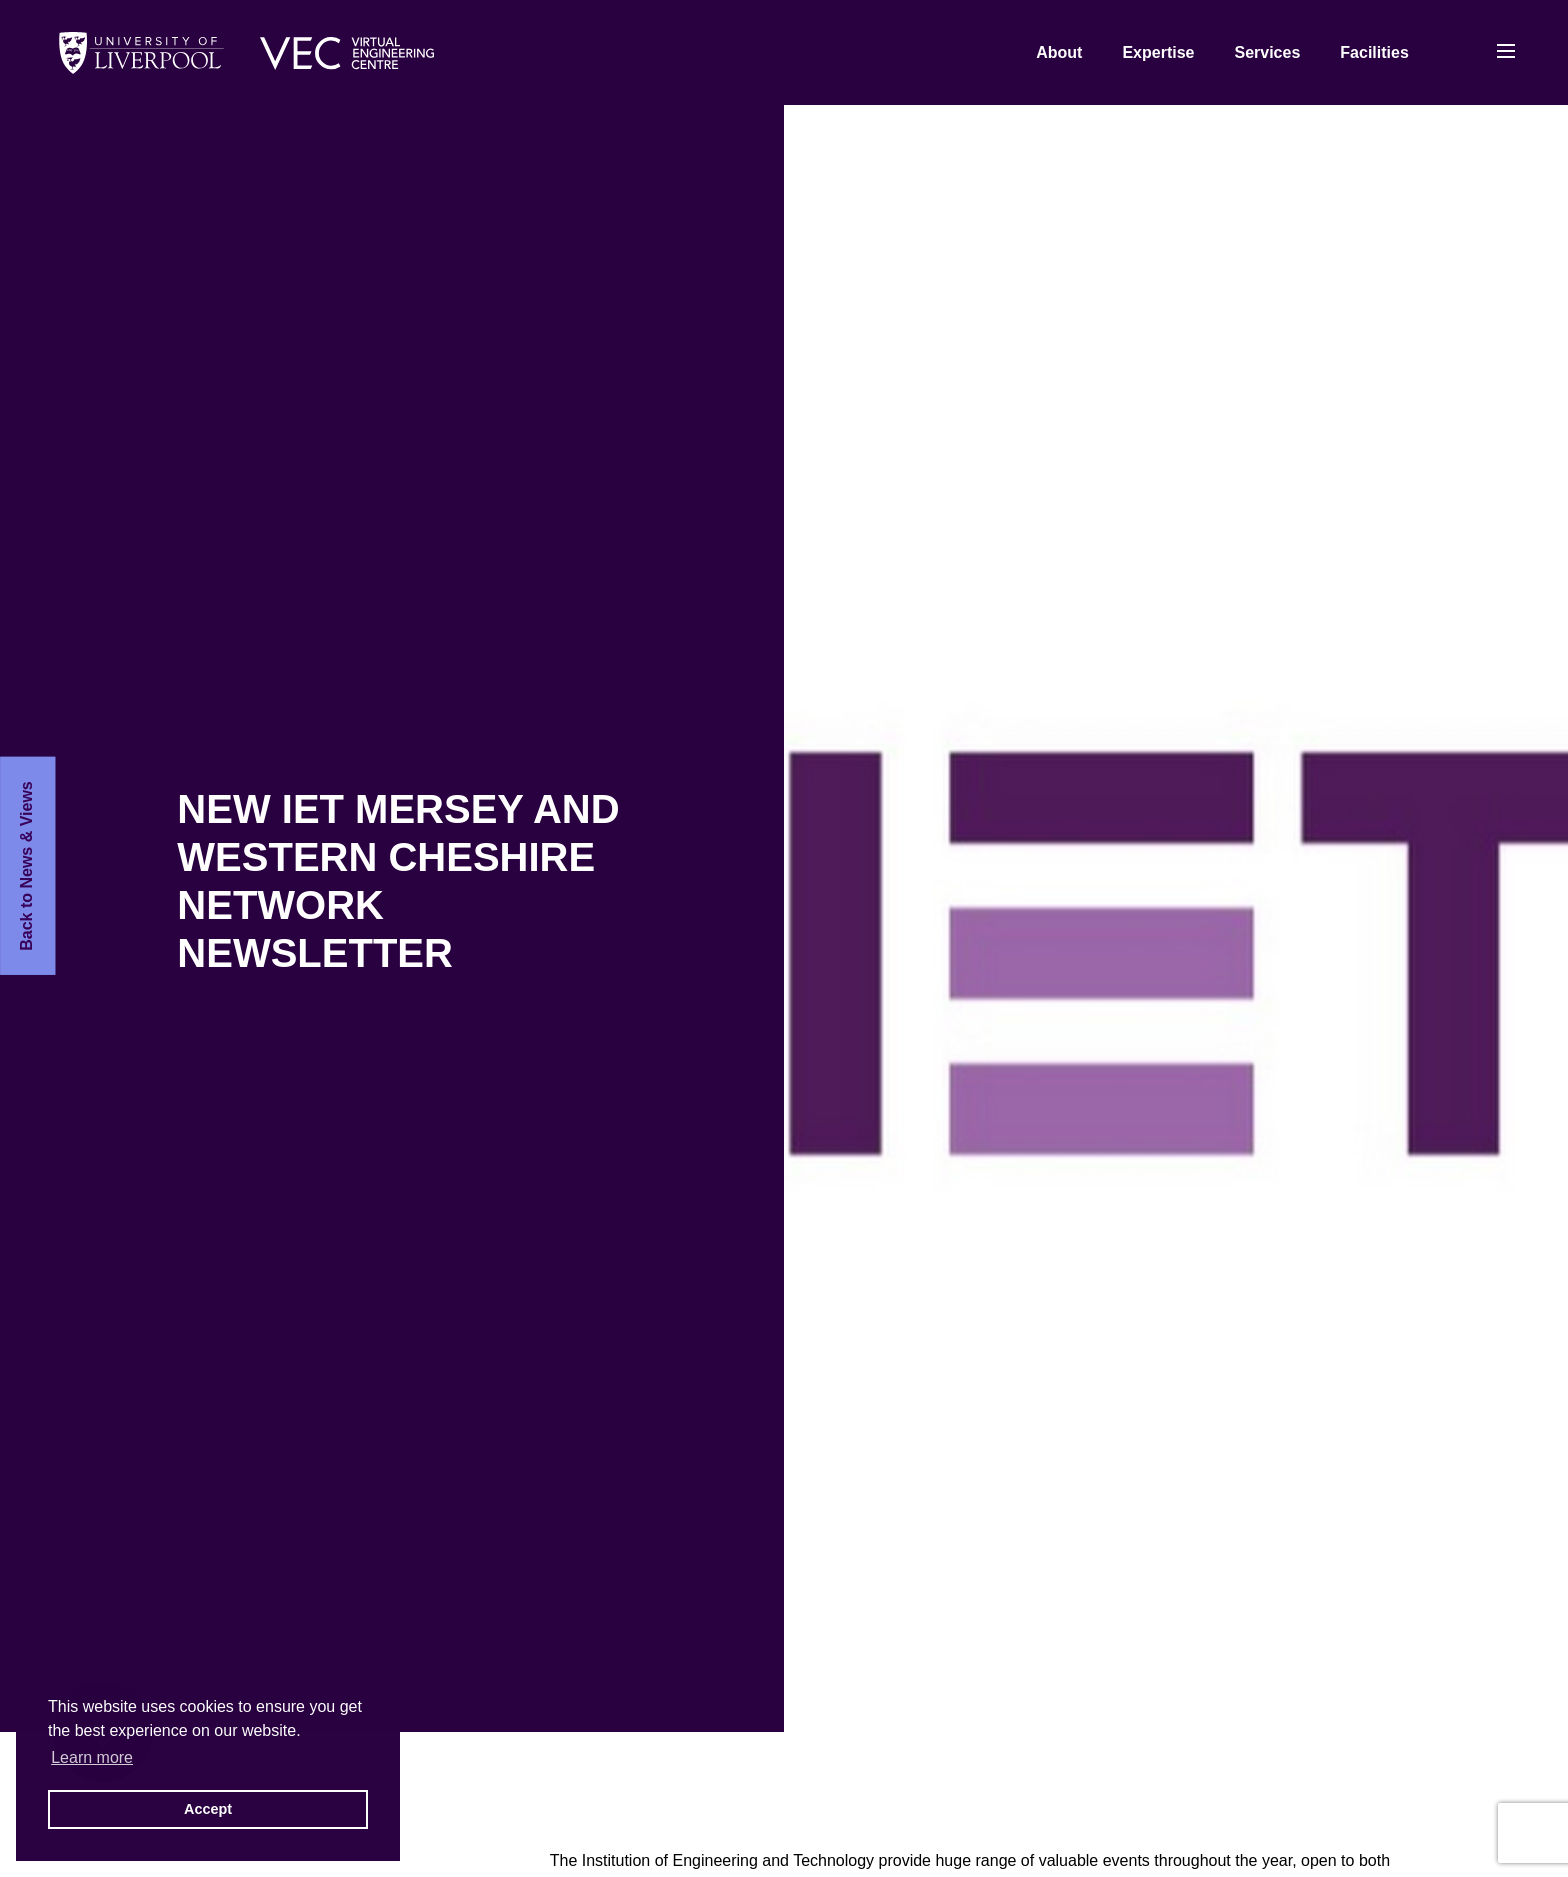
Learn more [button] (92, 1757)
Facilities (1374, 52)
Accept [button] (208, 1809)
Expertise (1158, 52)
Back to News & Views (26, 866)
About (1059, 52)
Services (1267, 52)
